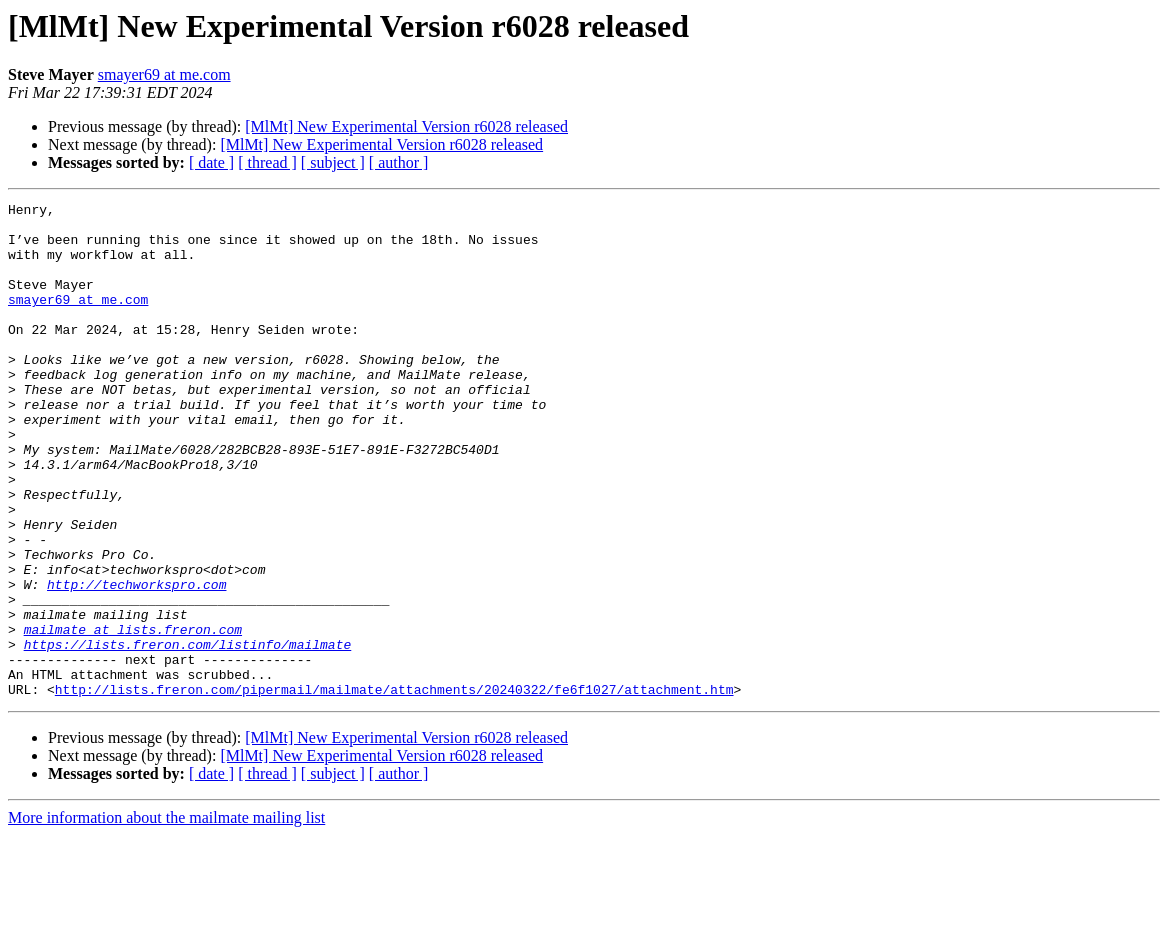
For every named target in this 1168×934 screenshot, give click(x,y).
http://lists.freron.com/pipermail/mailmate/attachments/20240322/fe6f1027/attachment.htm (394, 788)
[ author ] (399, 162)
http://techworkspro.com (136, 662)
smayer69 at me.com (164, 74)
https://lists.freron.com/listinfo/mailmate (188, 734)
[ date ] (211, 162)
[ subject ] (333, 162)
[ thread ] (267, 162)
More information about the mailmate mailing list (166, 916)
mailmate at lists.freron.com (133, 716)
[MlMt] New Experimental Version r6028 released (406, 126)
